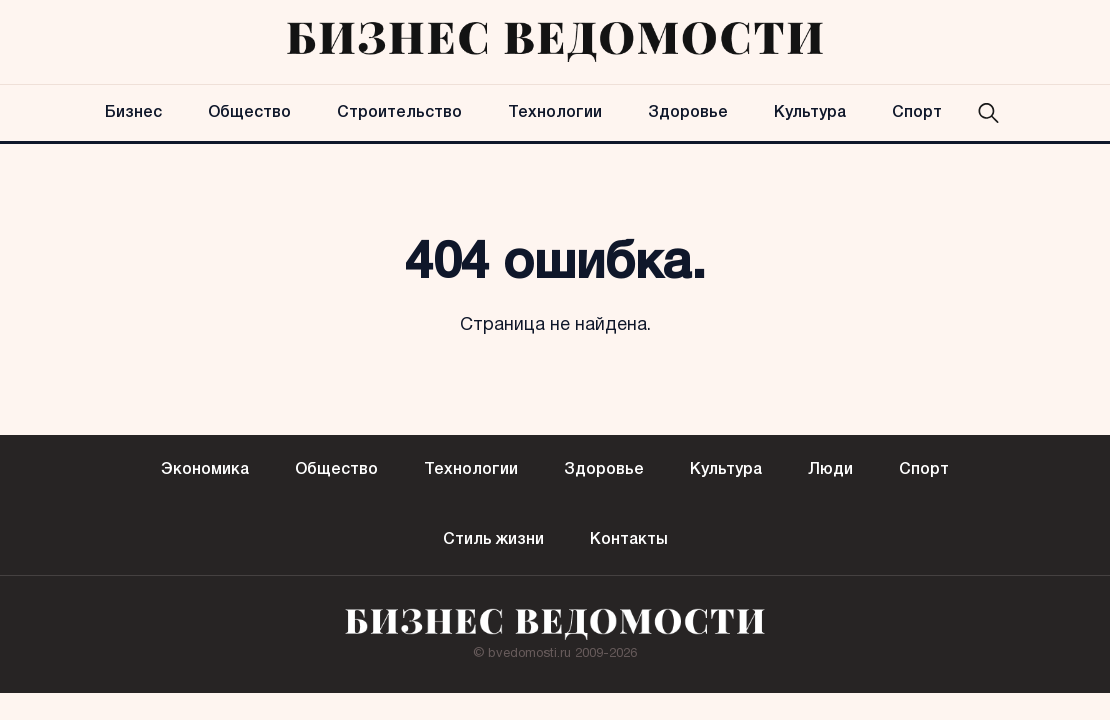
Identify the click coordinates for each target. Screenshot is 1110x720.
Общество (249, 113)
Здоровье (688, 113)
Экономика (205, 470)
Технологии (555, 113)
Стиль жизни (493, 540)
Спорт (917, 113)
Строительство (399, 113)
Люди (830, 470)
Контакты (629, 540)
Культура (810, 113)
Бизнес (133, 113)
